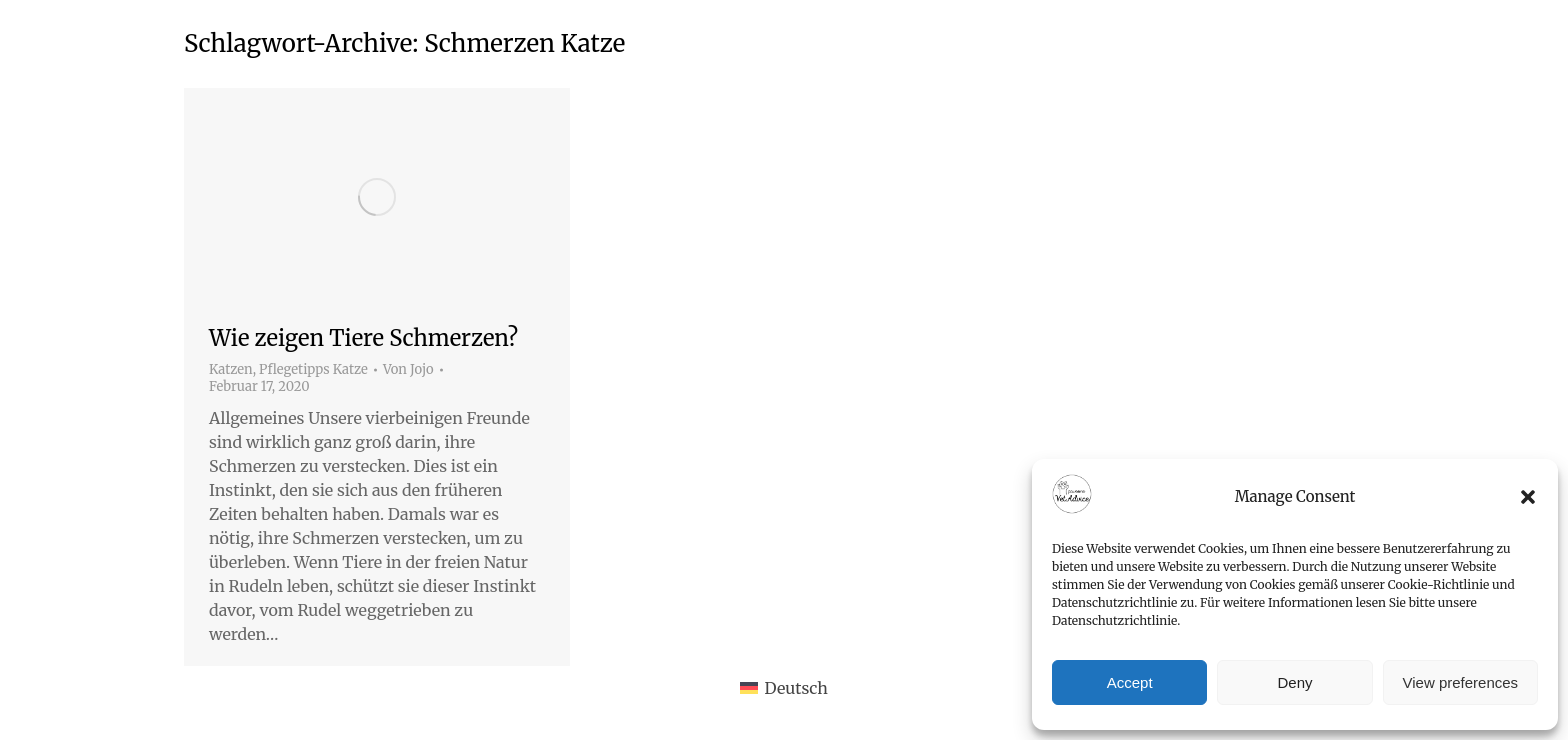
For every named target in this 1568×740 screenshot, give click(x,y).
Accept (1130, 682)
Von (408, 370)
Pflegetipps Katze (313, 369)
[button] (1528, 497)
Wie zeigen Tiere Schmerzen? (363, 338)
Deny (1294, 682)
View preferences (1461, 682)
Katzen (231, 369)
